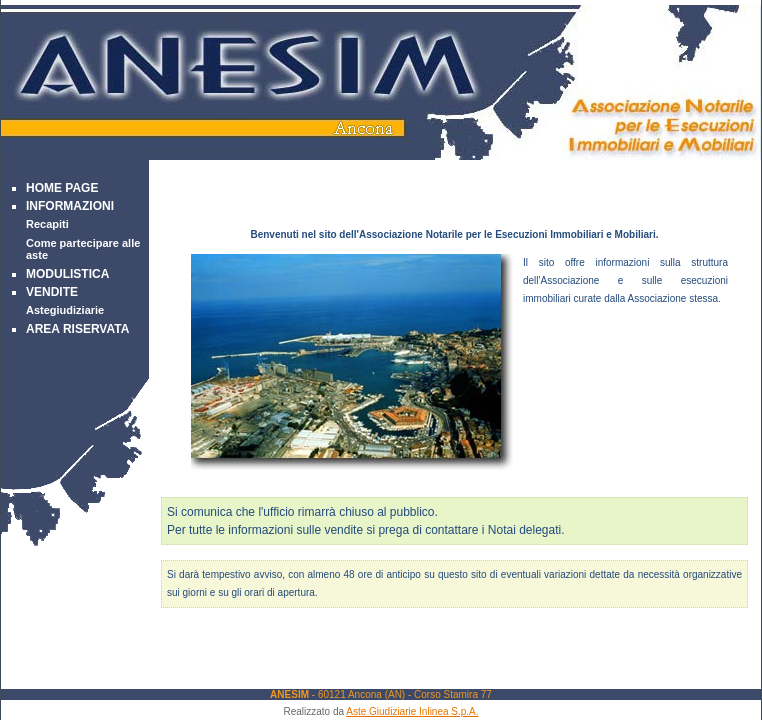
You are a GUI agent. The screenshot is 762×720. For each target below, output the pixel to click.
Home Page (62, 188)
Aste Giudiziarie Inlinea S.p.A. (412, 711)
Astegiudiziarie (65, 310)
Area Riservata (77, 329)
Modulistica (67, 274)
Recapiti (47, 224)
